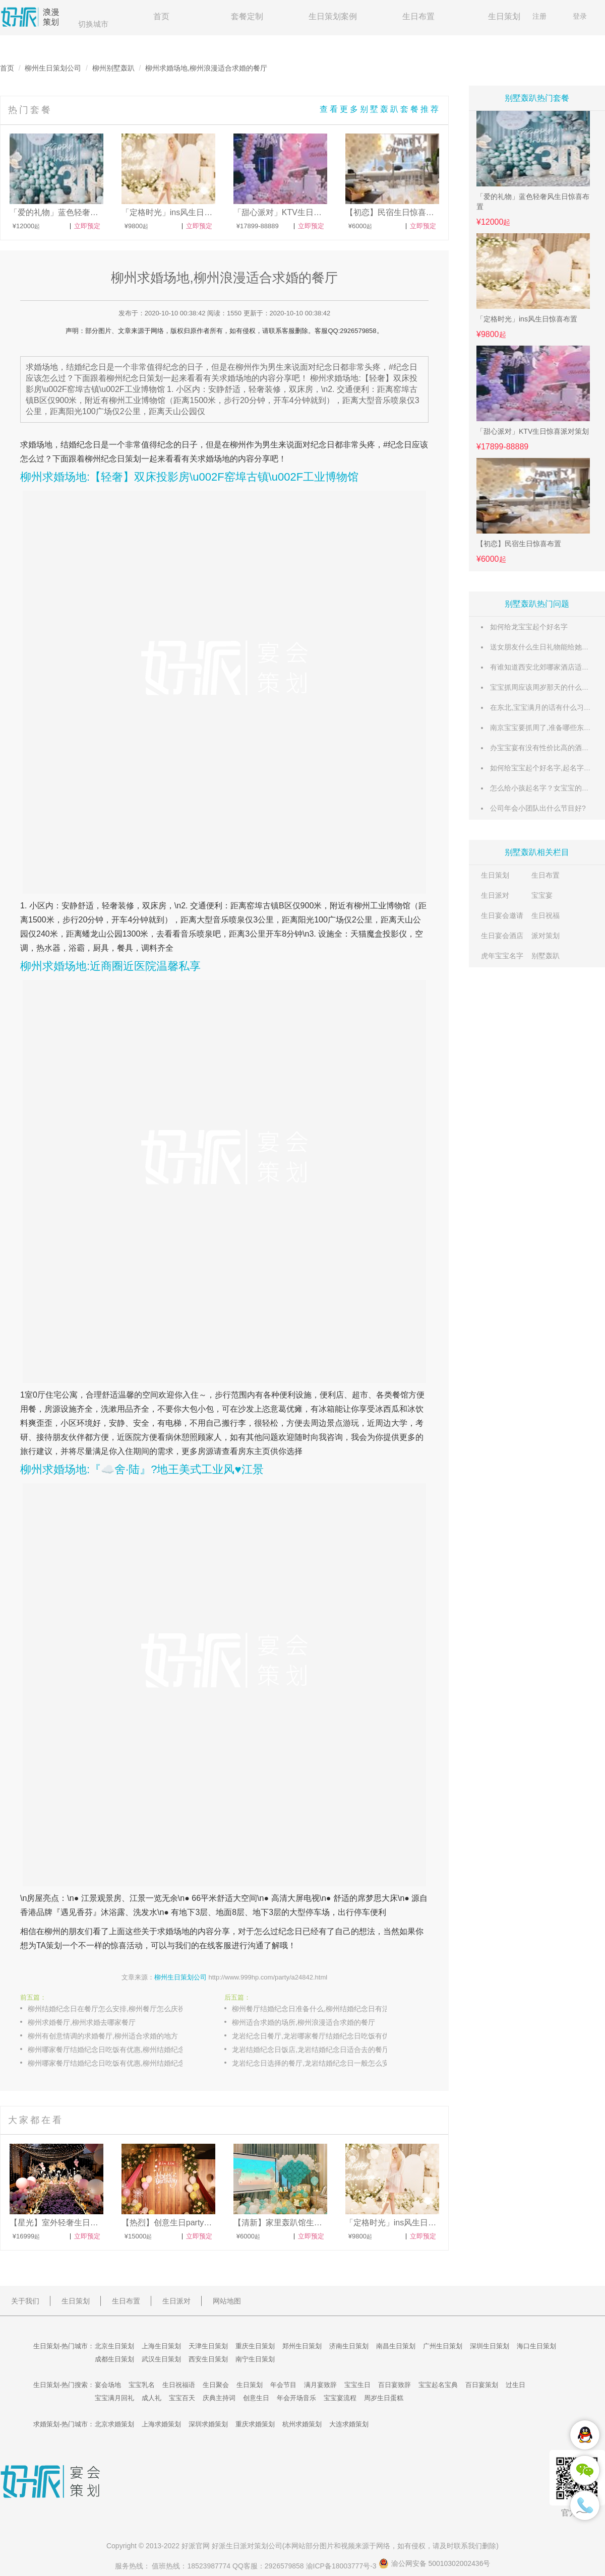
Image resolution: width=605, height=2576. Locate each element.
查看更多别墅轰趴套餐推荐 (380, 109)
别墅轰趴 (545, 956)
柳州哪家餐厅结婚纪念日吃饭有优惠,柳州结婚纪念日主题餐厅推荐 (116, 2049)
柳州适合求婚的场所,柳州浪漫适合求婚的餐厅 (303, 2022)
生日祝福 (545, 915)
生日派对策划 (247, 2546)
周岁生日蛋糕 (383, 2398)
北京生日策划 (114, 2346)
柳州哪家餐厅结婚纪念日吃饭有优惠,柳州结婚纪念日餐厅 (116, 2063)
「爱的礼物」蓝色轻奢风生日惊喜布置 (532, 201)
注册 (539, 16)
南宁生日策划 (255, 2359)
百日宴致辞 (394, 2385)
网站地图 (227, 2301)
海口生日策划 (536, 2346)
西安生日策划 (208, 2359)
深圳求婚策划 (208, 2424)
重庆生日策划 (255, 2346)
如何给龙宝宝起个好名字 (529, 627)
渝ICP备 (342, 2566)
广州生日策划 (442, 2346)
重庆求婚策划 (255, 2424)
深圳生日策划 (489, 2346)
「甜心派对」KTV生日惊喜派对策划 (532, 431)
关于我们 (25, 2301)
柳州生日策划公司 (53, 68)
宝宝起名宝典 (438, 2385)
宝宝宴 (542, 895)
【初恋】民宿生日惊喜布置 (518, 544)
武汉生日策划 (161, 2359)
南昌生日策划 (395, 2346)
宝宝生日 (357, 2385)
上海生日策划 (161, 2346)
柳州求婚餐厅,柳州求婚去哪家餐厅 (82, 2022)
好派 (189, 2546)
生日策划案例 (333, 16)
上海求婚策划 (161, 2424)
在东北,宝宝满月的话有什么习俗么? (546, 707)
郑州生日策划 (302, 2346)
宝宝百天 (182, 2398)
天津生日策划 (208, 2346)
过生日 (515, 2385)
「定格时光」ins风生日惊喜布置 (526, 319)
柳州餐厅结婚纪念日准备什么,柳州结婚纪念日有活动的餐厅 (320, 2009)
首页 (161, 16)
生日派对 (495, 895)
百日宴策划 (481, 2385)
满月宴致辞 (320, 2385)
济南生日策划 (349, 2346)
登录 (580, 16)
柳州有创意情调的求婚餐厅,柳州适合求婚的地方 (103, 2036)
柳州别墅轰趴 (113, 68)
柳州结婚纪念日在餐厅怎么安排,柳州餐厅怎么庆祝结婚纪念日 (116, 2009)
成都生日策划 (114, 2359)
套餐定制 (247, 16)
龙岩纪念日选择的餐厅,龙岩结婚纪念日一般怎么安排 (314, 2063)
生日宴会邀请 (502, 915)
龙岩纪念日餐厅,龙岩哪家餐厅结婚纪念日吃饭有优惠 (314, 2036)
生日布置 (418, 16)
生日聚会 (216, 2385)
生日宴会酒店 (502, 936)
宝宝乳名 (142, 2385)
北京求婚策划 (114, 2424)
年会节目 (283, 2385)
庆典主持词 (219, 2398)
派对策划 (545, 936)
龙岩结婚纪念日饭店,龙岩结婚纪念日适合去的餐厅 (310, 2049)
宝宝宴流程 (340, 2398)
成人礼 (151, 2398)
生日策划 (504, 16)
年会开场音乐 (296, 2398)
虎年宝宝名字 (502, 956)
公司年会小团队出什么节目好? (538, 808)
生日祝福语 (178, 2385)
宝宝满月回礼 (114, 2398)
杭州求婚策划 (302, 2424)
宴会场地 (108, 2385)
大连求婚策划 (349, 2424)
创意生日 (256, 2398)
